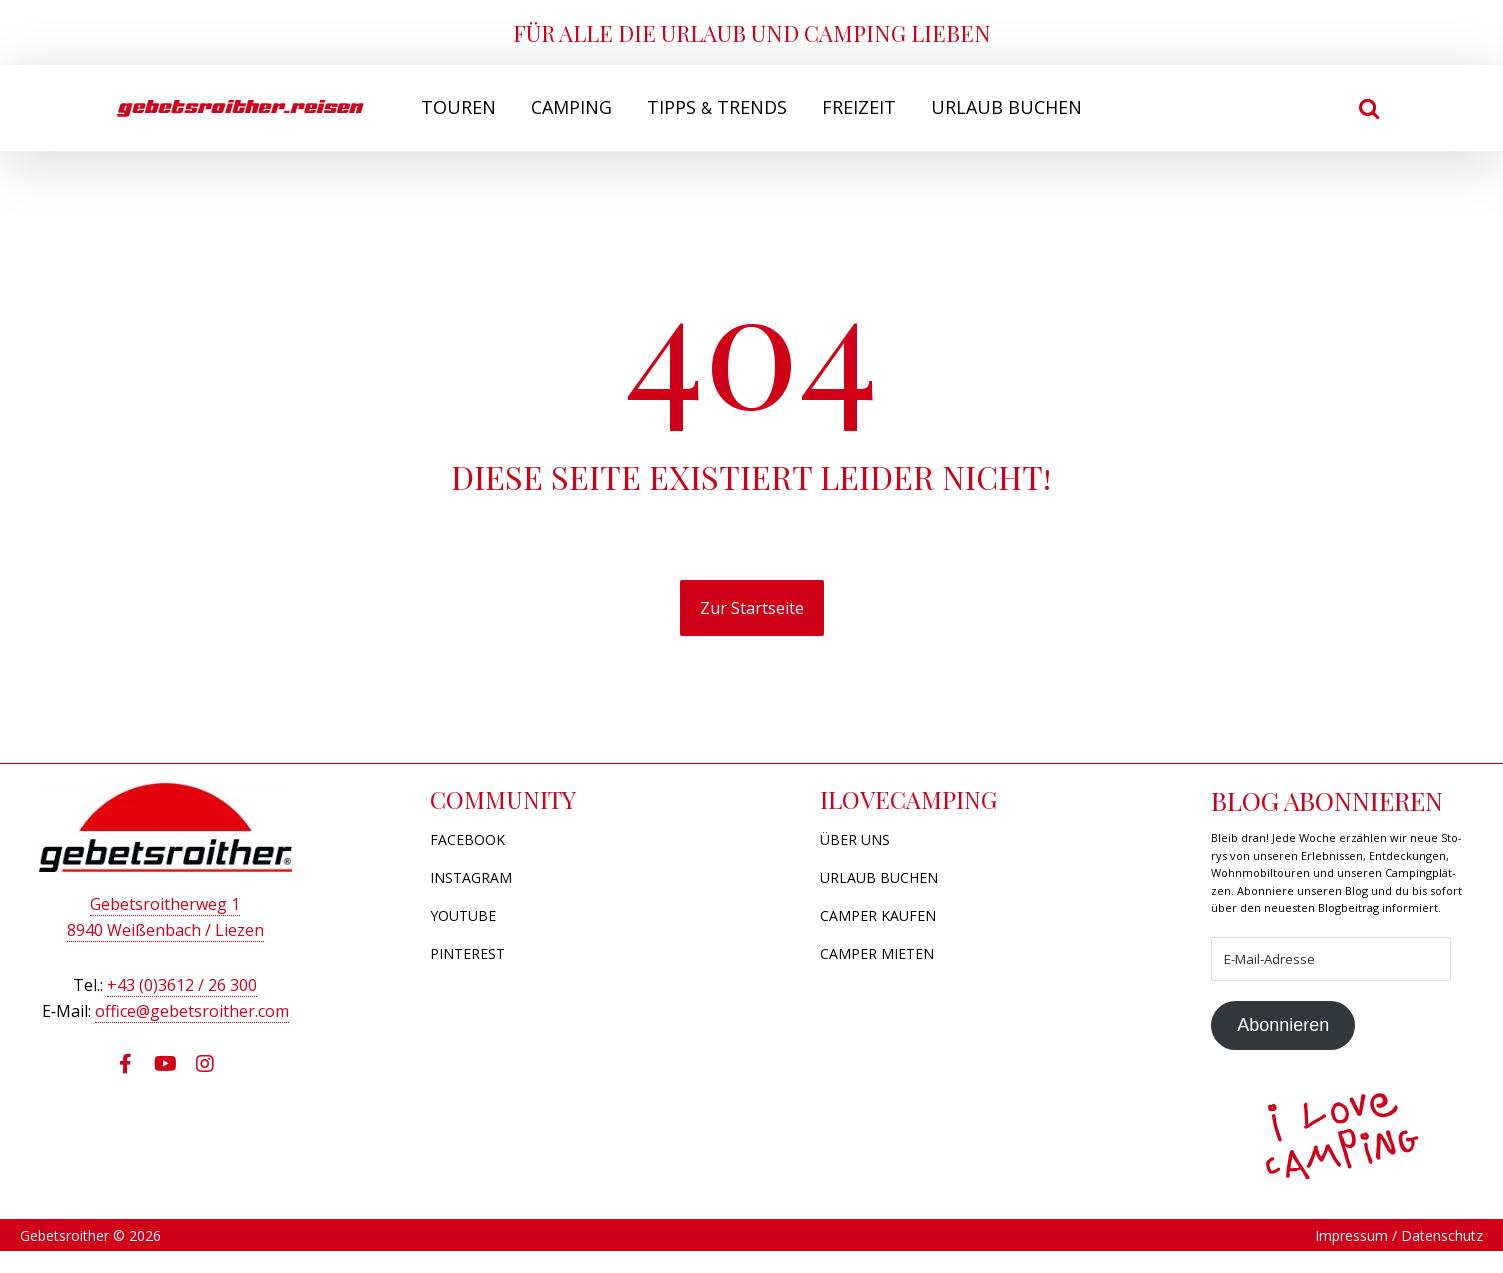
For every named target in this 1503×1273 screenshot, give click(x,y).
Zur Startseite (752, 608)
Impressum (1351, 1258)
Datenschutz (1442, 1258)
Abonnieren (1284, 1047)
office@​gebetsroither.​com (192, 1014)
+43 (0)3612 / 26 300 (182, 988)
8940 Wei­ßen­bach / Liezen (165, 933)
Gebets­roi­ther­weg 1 (165, 907)
